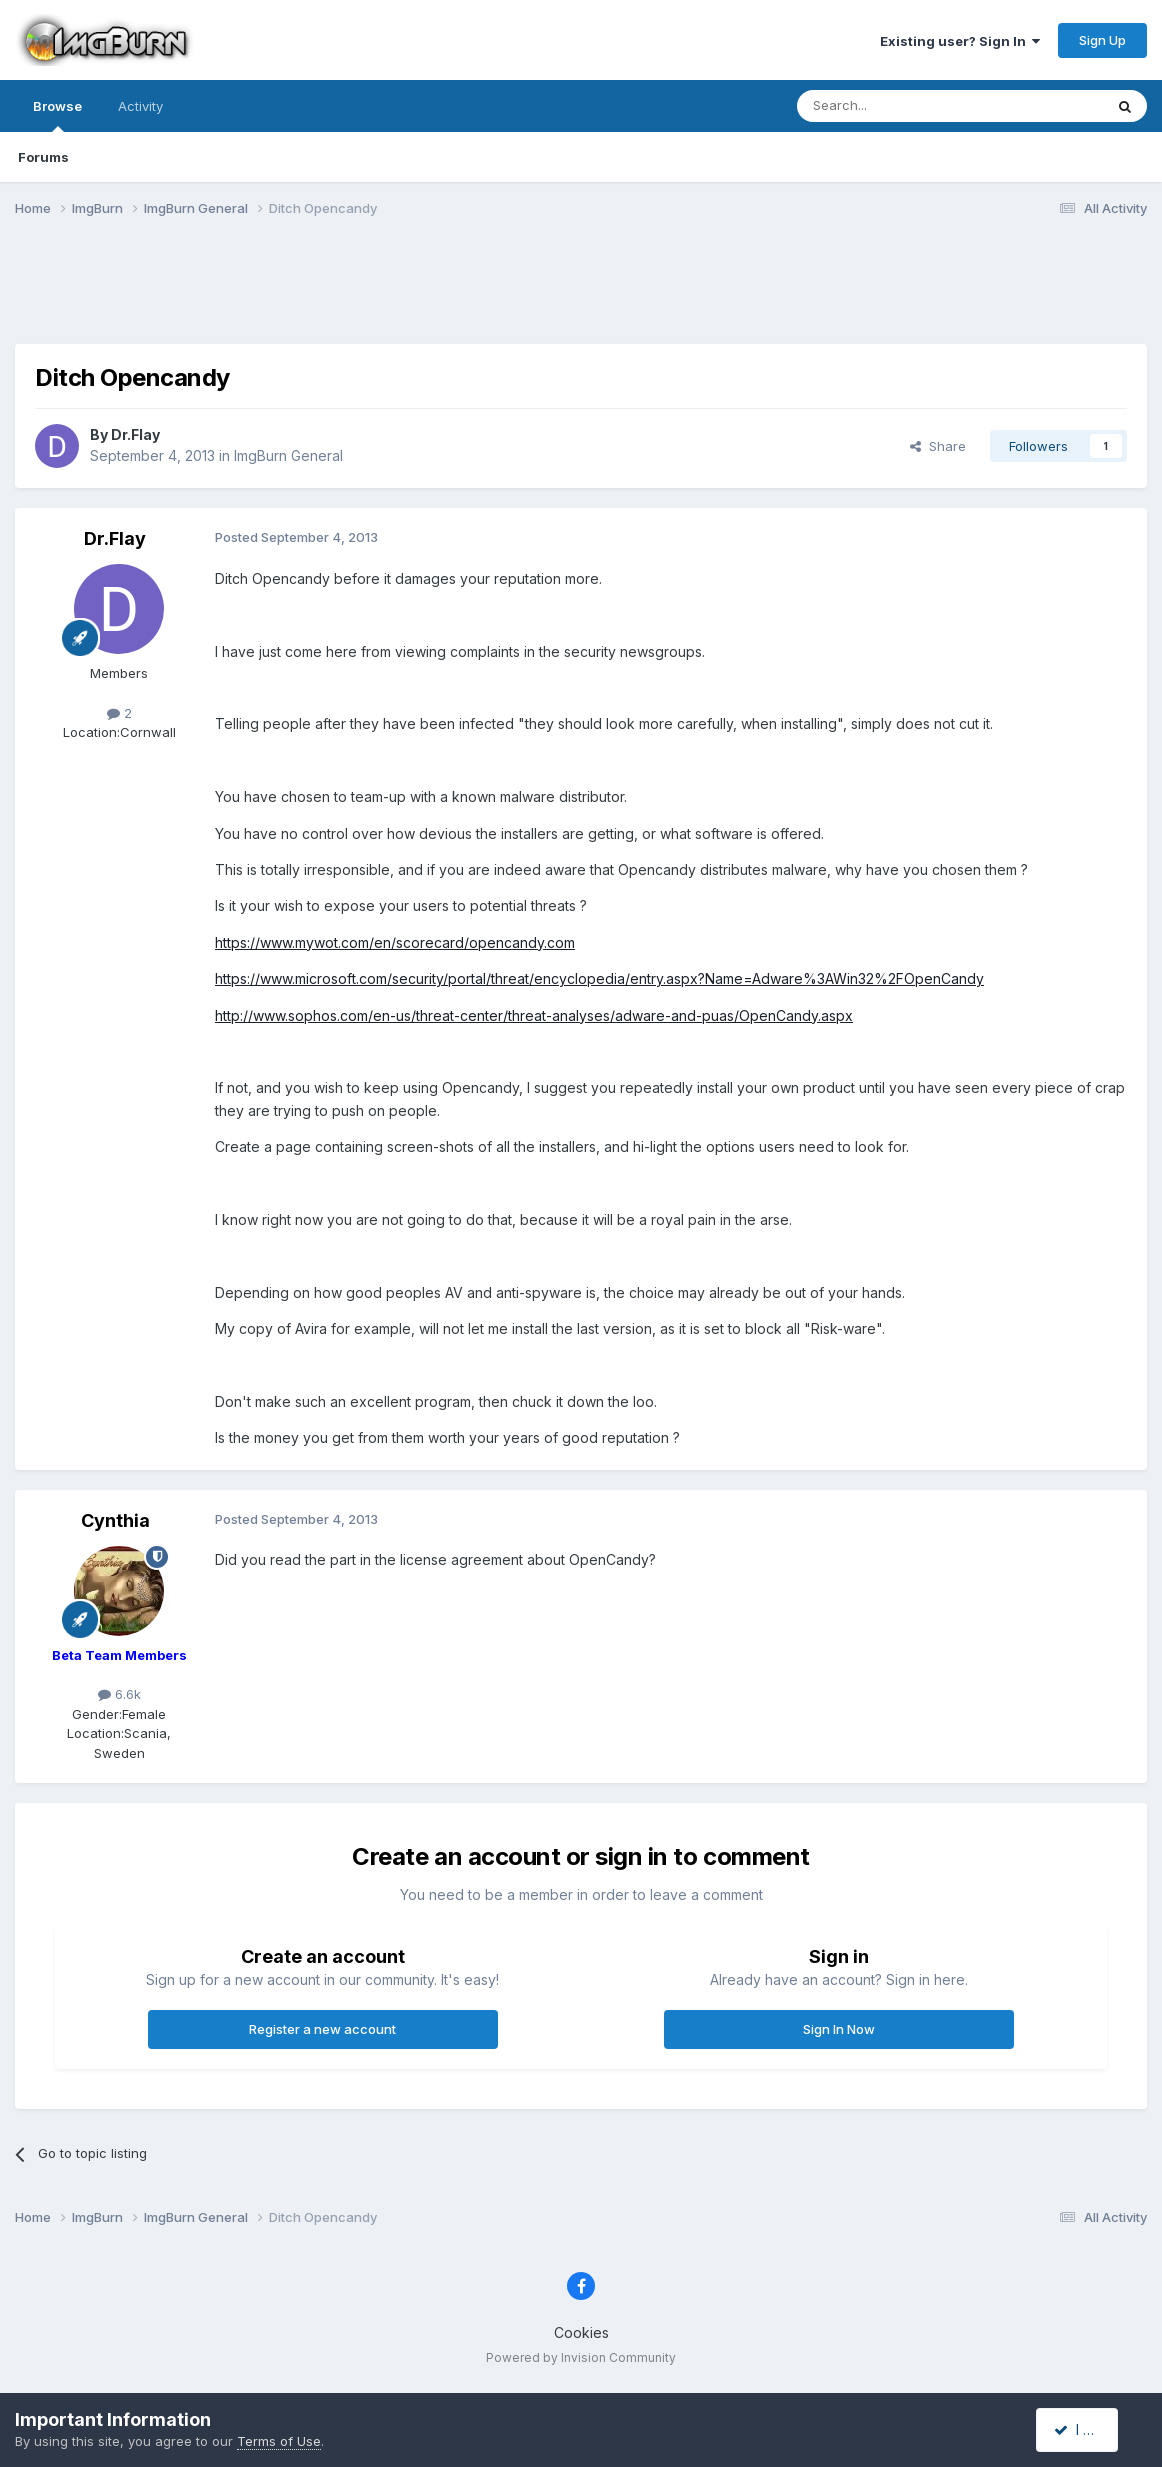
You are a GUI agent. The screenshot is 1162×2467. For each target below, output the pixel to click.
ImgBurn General (288, 455)
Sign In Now (839, 2029)
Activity (140, 106)
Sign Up (1102, 40)
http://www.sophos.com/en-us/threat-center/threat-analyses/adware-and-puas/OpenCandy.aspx (534, 1015)
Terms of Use (279, 2441)
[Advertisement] (581, 293)
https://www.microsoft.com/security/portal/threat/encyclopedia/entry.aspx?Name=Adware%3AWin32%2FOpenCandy (599, 978)
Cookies (581, 2332)
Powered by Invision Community (581, 2357)
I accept (1088, 2429)
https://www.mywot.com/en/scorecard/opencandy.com (395, 942)
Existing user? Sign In (960, 41)
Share (938, 446)
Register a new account (322, 2029)
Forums (43, 157)
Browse (57, 115)
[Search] (899, 106)
